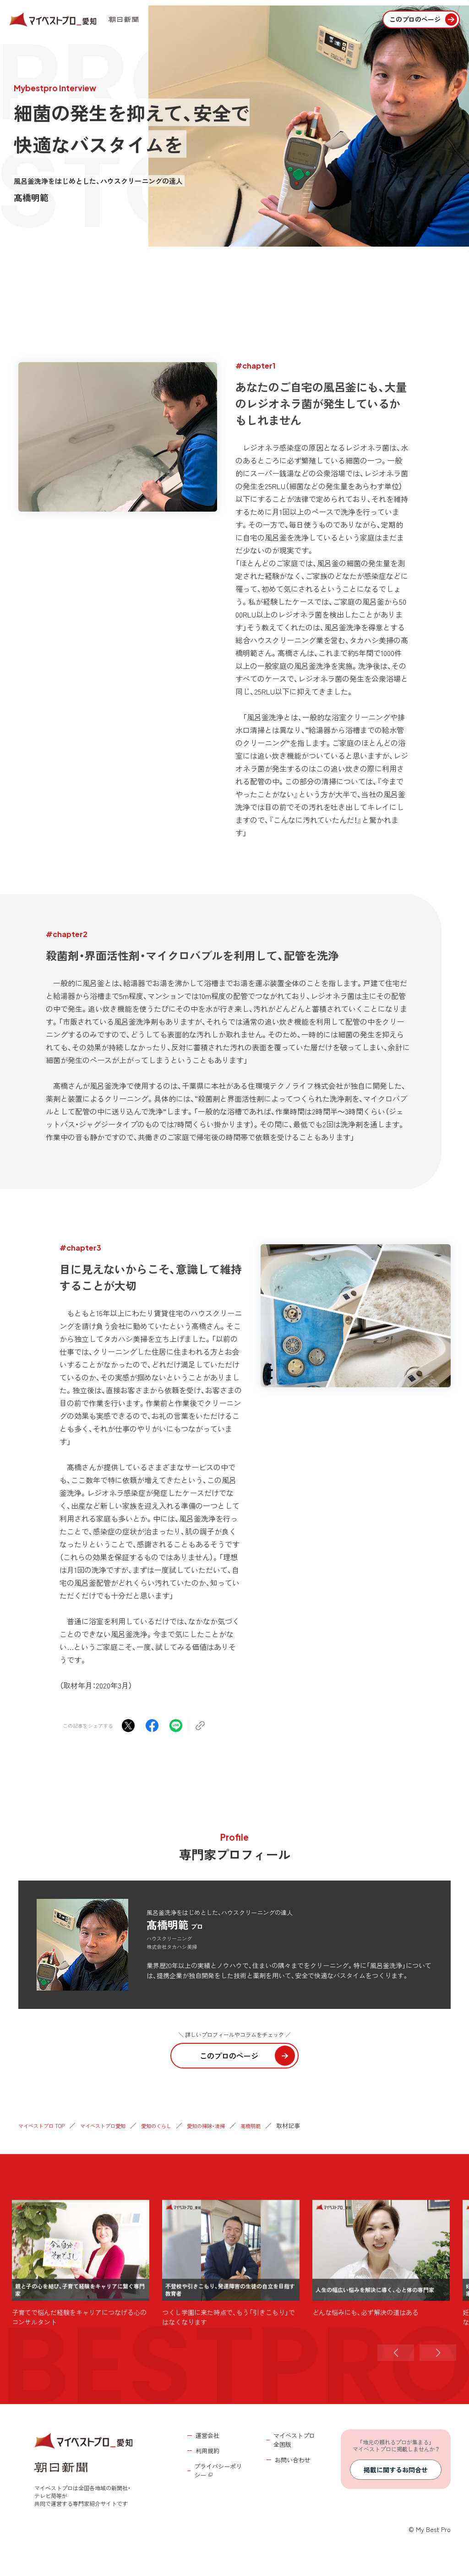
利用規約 (207, 2450)
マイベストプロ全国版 (294, 2440)
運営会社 (207, 2435)
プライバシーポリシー (218, 2471)
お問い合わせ (293, 2459)
